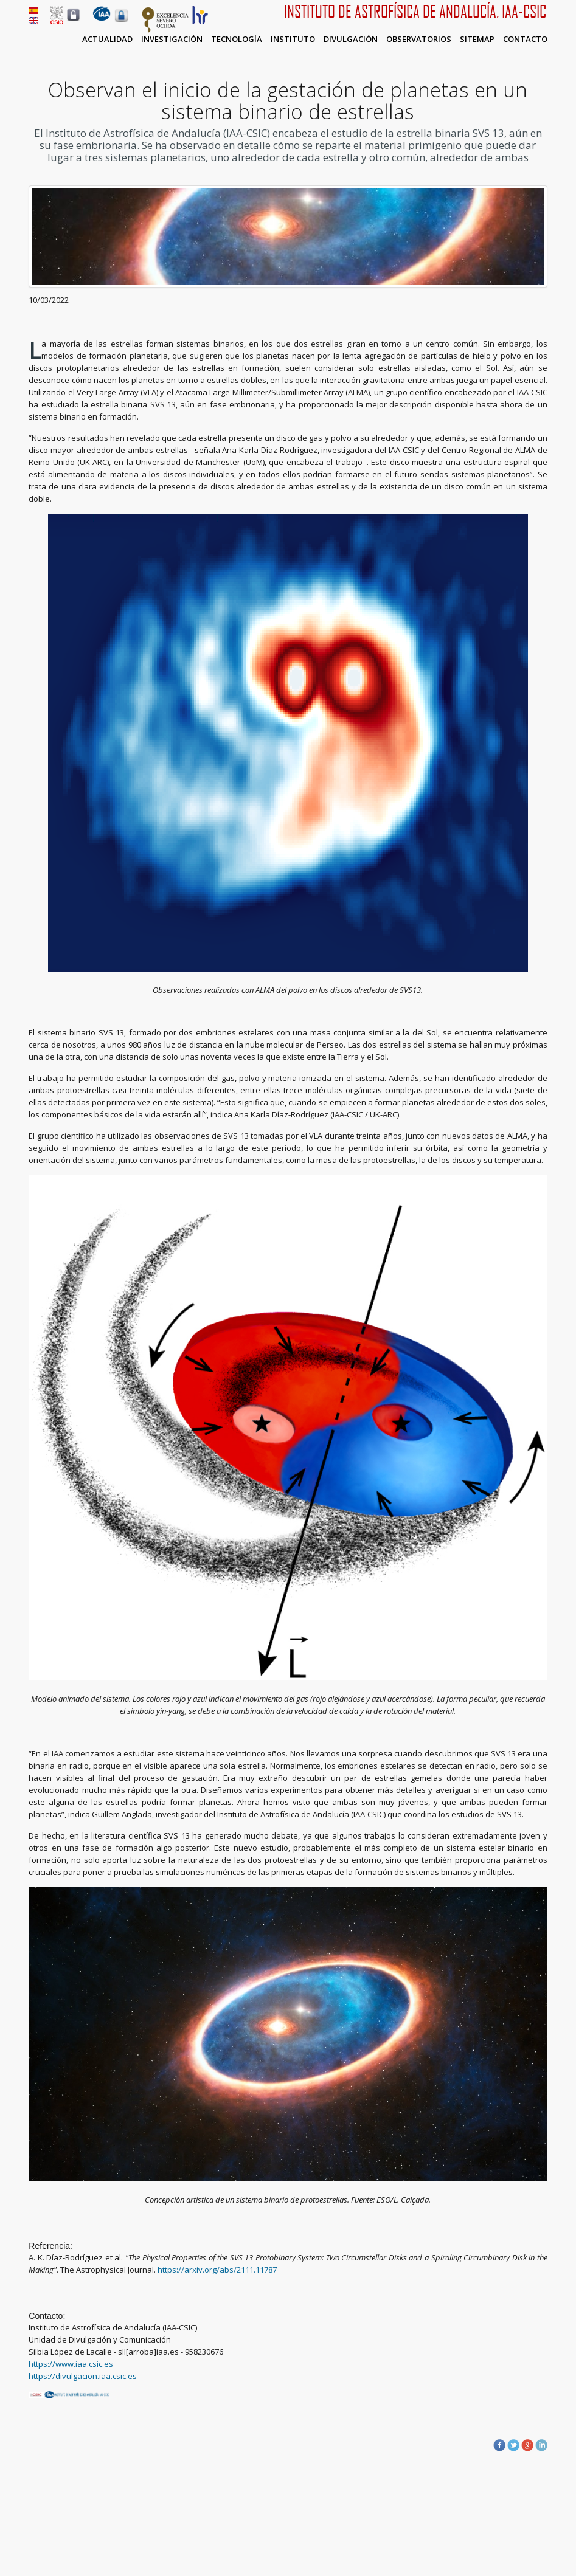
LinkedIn (541, 2445)
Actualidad (107, 38)
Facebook (499, 2445)
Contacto (525, 38)
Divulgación (351, 38)
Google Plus (527, 2445)
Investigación (172, 38)
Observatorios (418, 38)
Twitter (513, 2445)
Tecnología (236, 38)
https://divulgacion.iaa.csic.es (83, 2376)
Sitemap (477, 38)
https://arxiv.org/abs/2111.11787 (217, 2269)
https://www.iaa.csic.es (71, 2363)
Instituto (293, 38)
